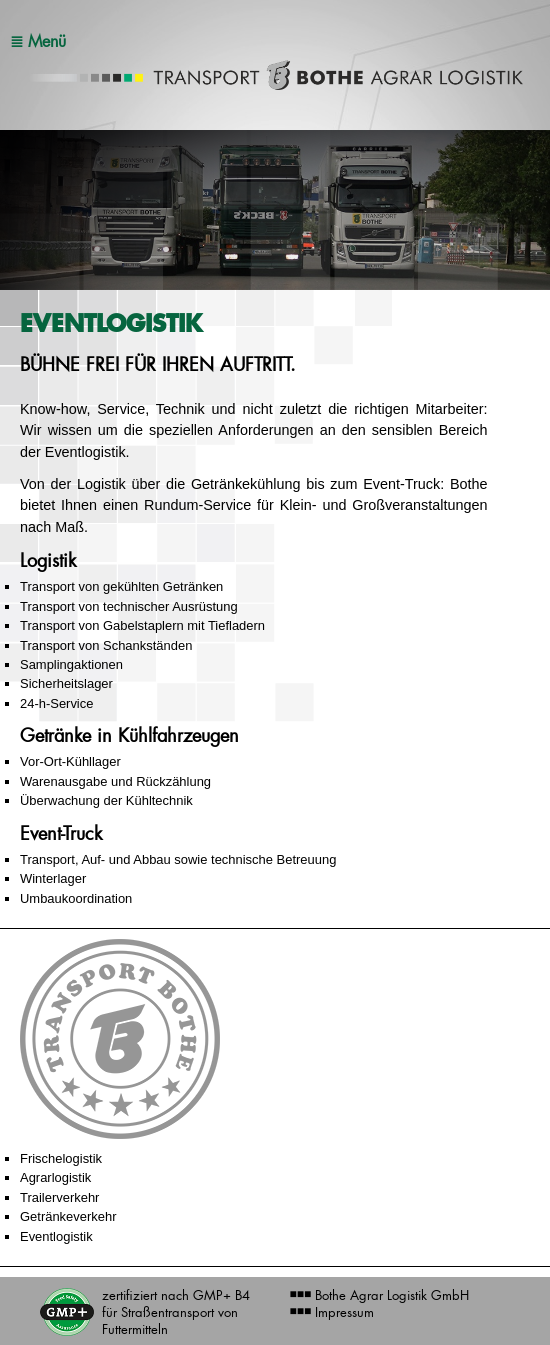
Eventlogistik (56, 1236)
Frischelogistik (61, 1158)
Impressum (332, 1312)
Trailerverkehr (59, 1197)
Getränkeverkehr (68, 1216)
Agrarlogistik (55, 1177)
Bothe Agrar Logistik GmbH (380, 1295)
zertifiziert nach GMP (176, 1312)
